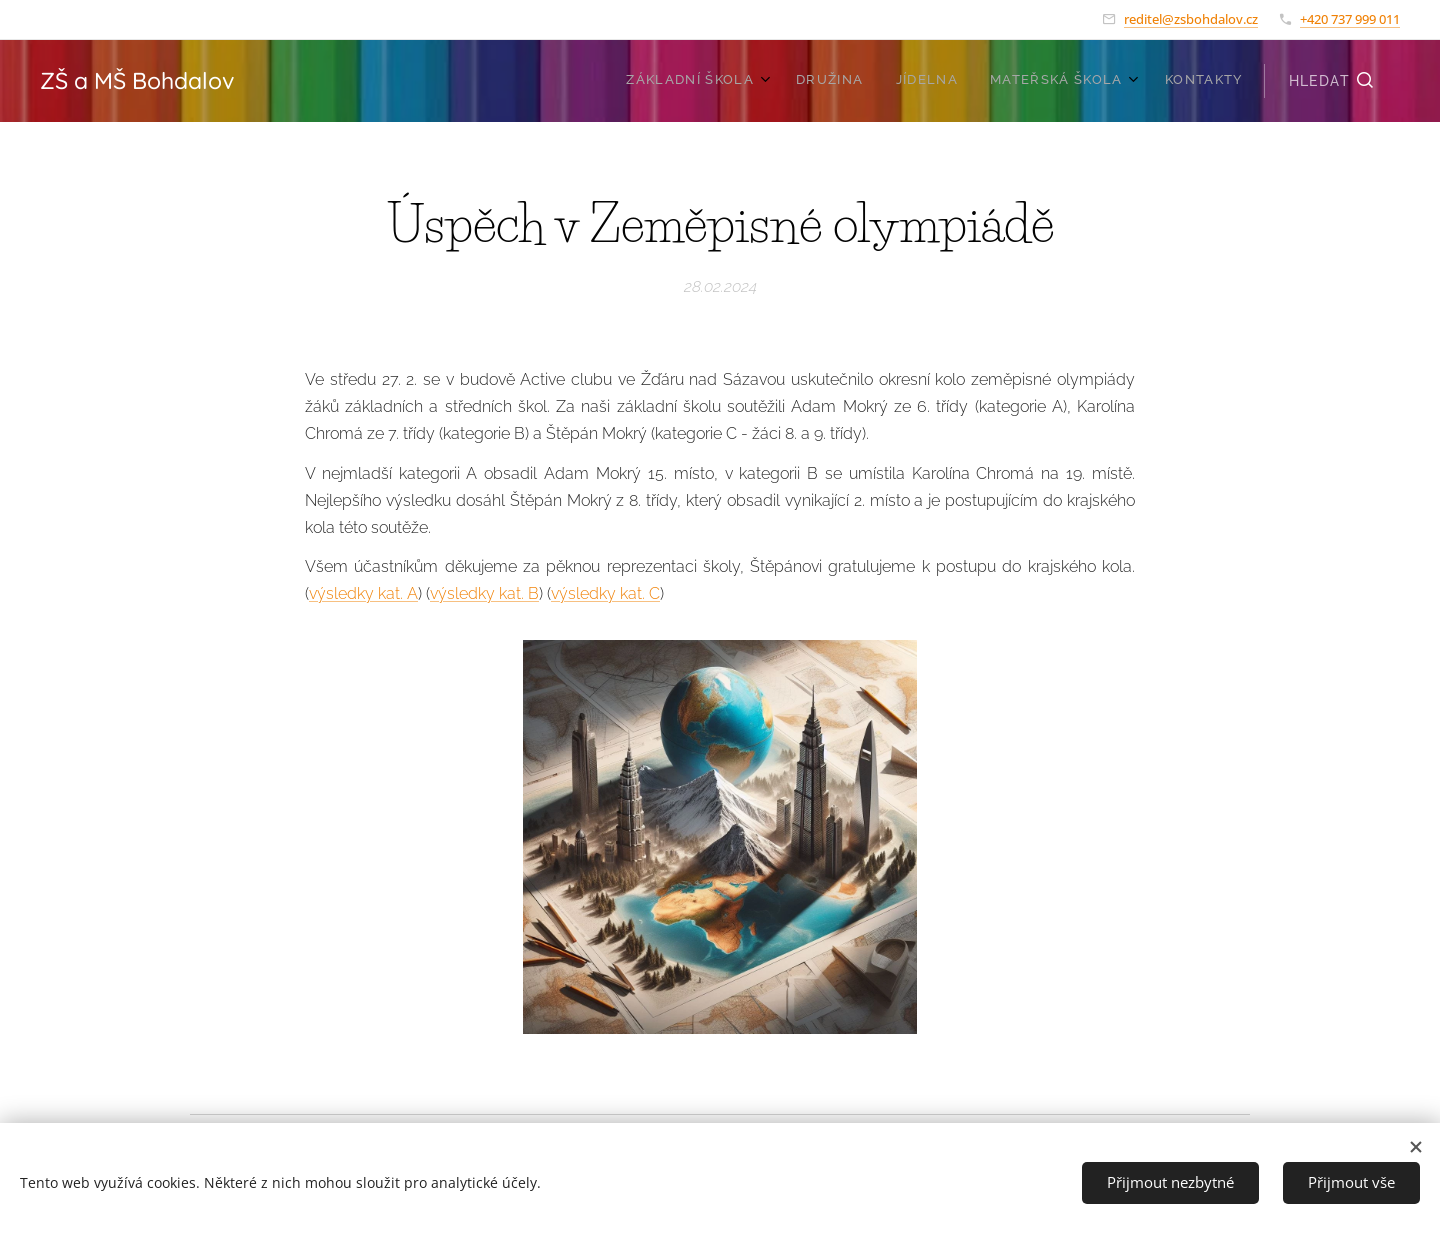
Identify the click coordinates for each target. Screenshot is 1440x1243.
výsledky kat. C (605, 594)
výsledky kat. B (484, 594)
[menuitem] (1106, 81)
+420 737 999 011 (1350, 19)
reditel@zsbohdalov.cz (1191, 19)
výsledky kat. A (363, 594)
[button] (1332, 81)
